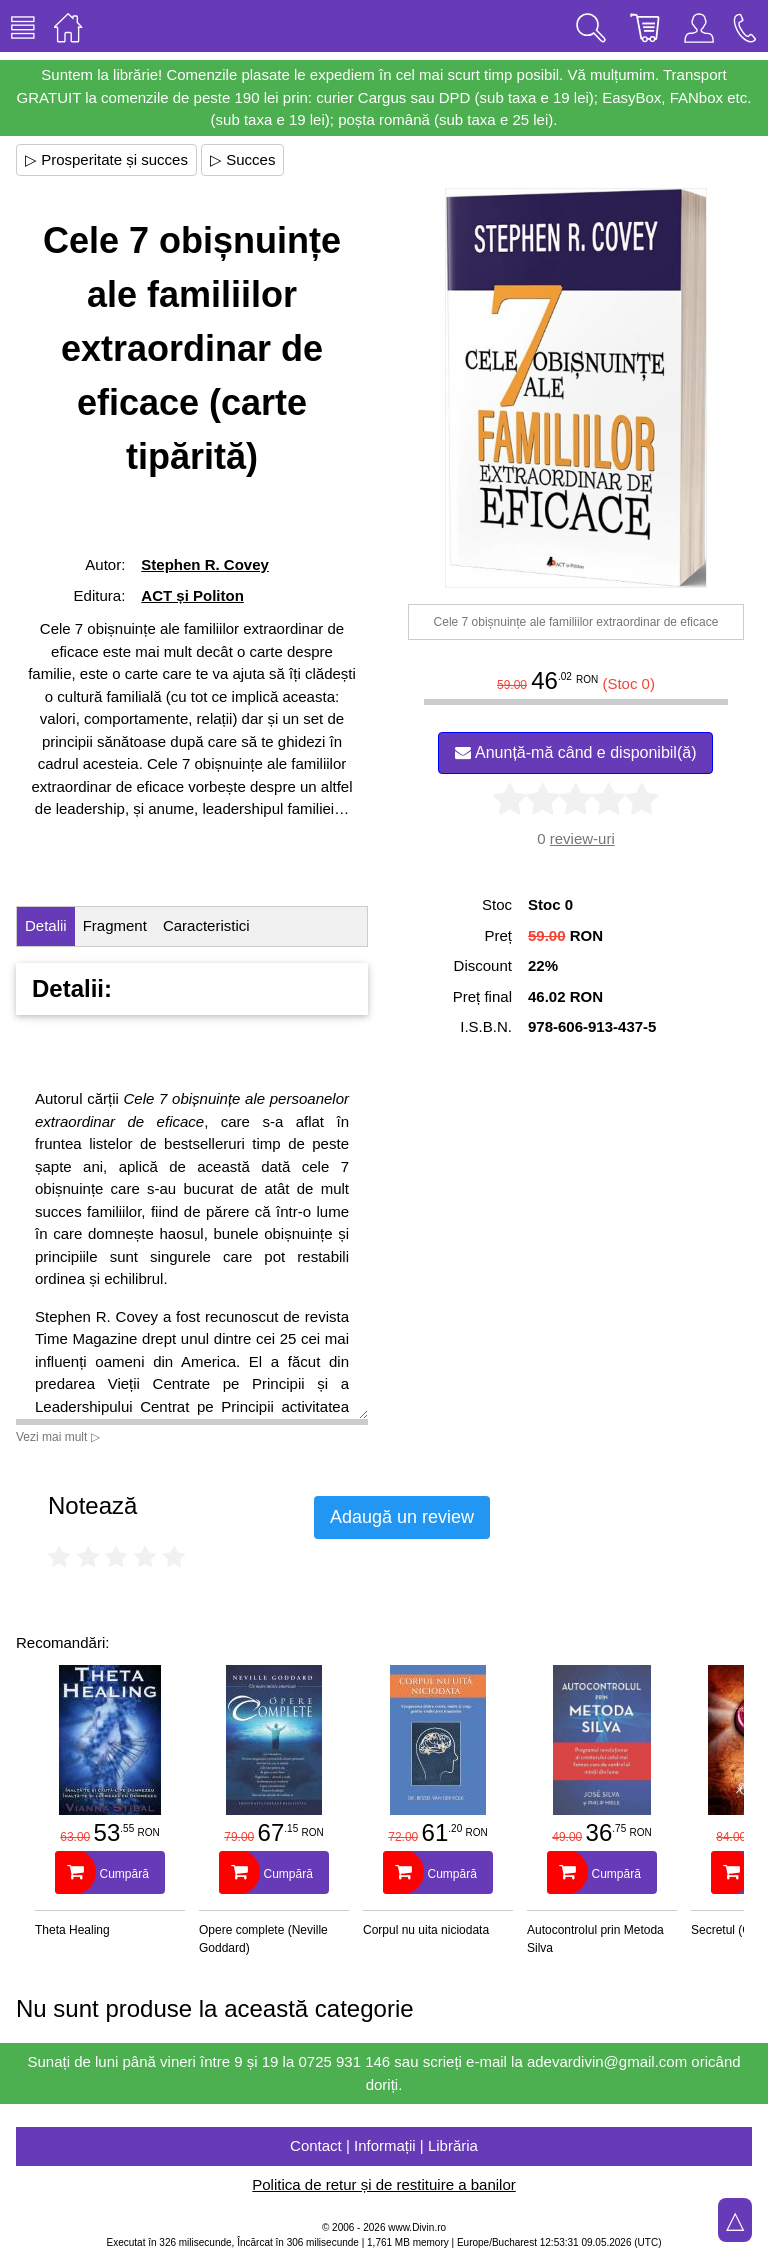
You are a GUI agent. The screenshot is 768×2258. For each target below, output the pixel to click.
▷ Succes (242, 159)
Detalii (46, 925)
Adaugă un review (402, 1517)
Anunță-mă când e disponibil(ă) (575, 752)
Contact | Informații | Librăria (384, 2145)
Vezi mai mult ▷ (58, 1437)
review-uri (582, 838)
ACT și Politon (192, 595)
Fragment (115, 925)
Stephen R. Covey (205, 564)
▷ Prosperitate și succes (106, 159)
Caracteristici (206, 925)
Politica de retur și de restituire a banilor (383, 2184)
